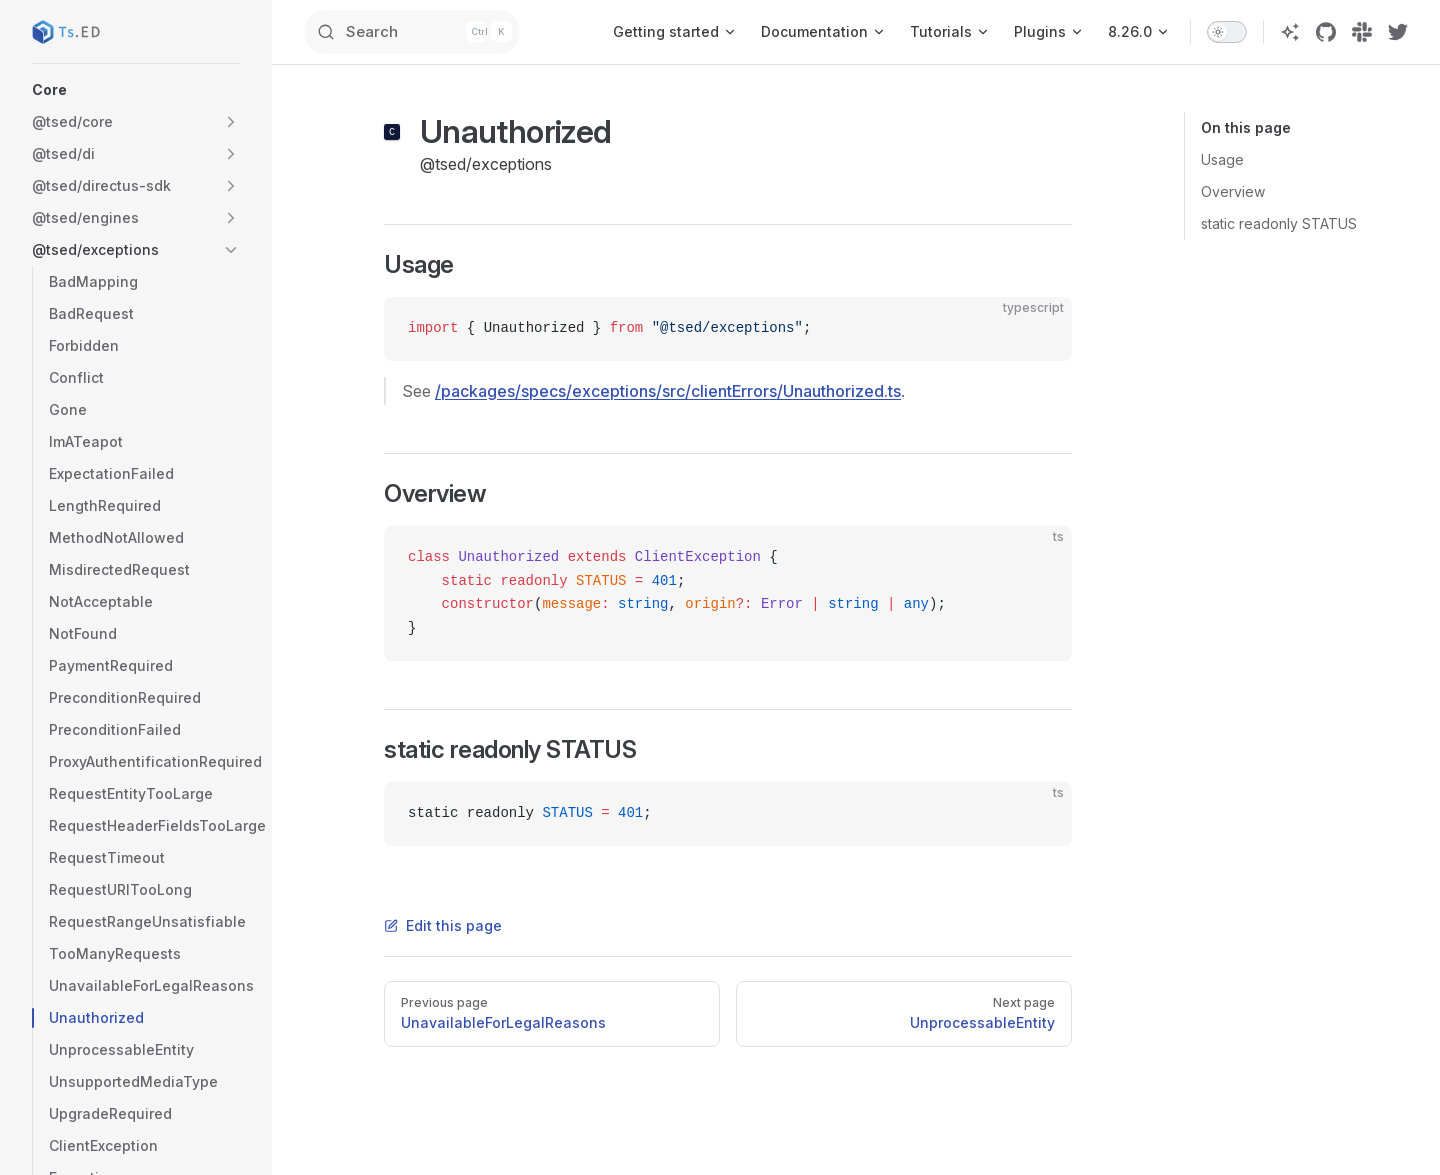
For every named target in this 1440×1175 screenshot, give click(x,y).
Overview (1233, 191)
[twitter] (1398, 32)
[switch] (1227, 32)
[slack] (1362, 32)
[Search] (436, 32)
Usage (1222, 159)
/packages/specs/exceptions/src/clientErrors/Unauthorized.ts (668, 391)
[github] (1326, 32)
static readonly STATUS (1279, 223)
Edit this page (443, 925)
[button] (136, 90)
